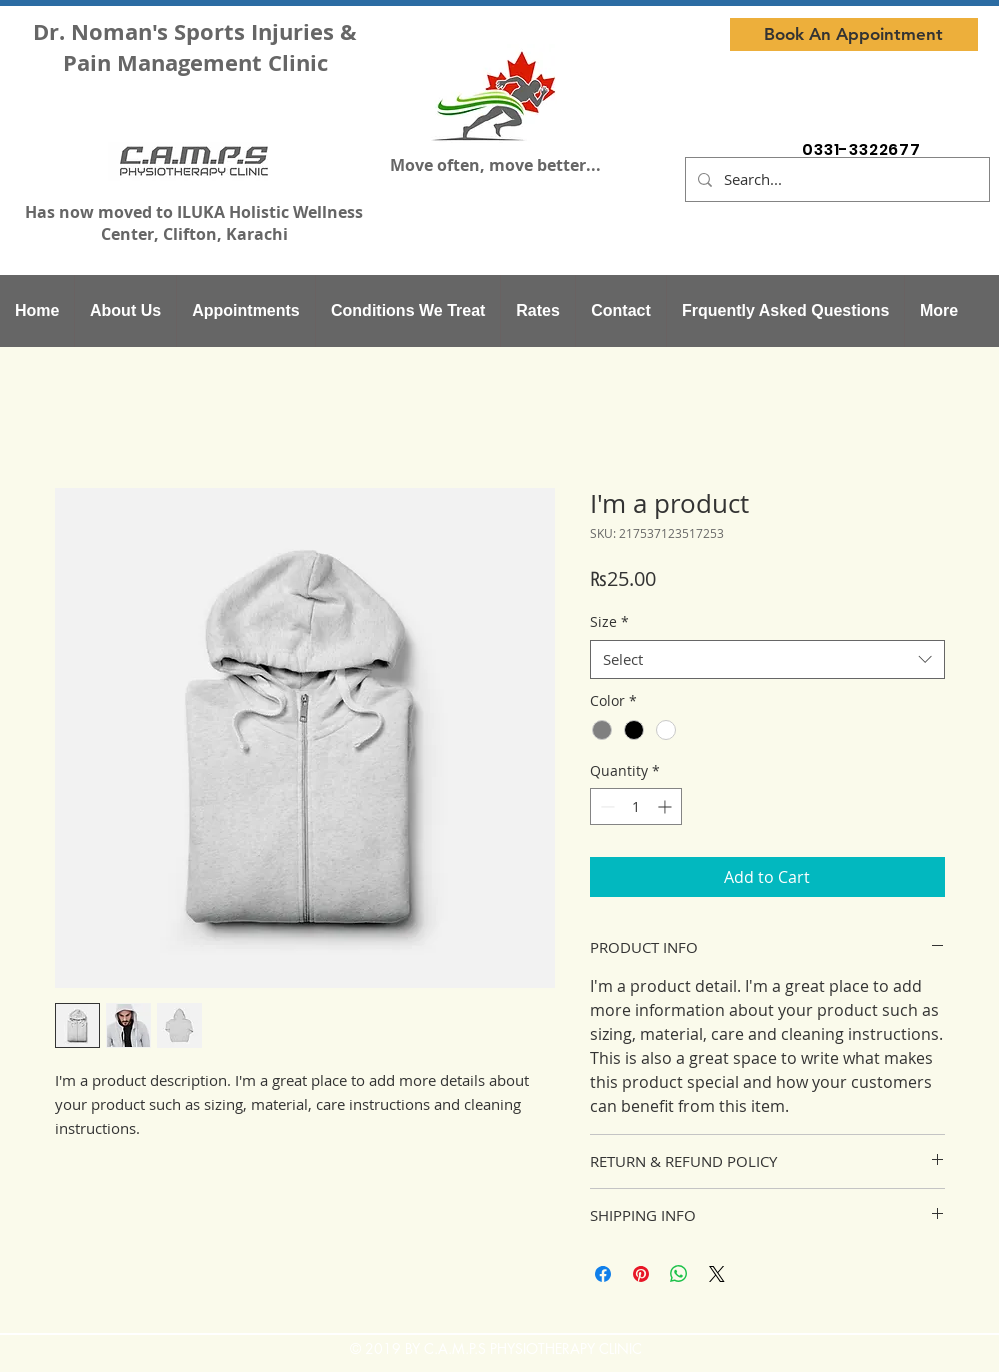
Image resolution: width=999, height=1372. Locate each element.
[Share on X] (717, 1274)
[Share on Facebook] (603, 1274)
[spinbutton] (636, 806)
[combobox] (767, 659)
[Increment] (666, 806)
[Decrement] (605, 806)
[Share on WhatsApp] (679, 1274)
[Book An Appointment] (854, 34)
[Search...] (835, 179)
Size (609, 621)
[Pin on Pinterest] (641, 1274)
